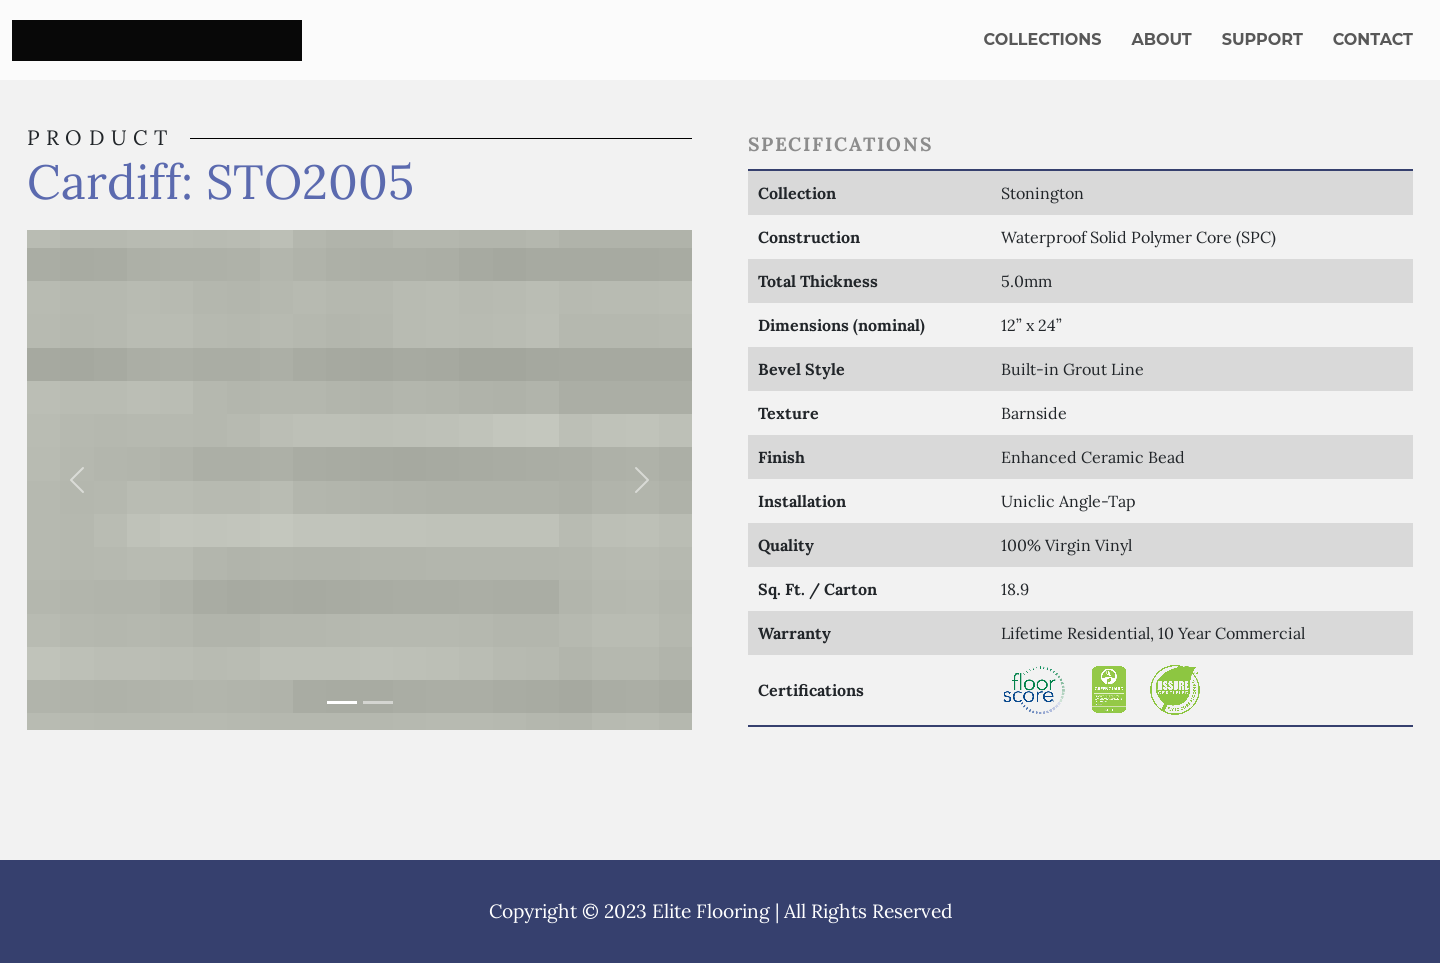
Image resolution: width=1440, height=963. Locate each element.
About (1161, 39)
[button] (77, 480)
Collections (1043, 39)
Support (1262, 39)
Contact (1373, 39)
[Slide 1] (342, 702)
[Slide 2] (378, 702)
